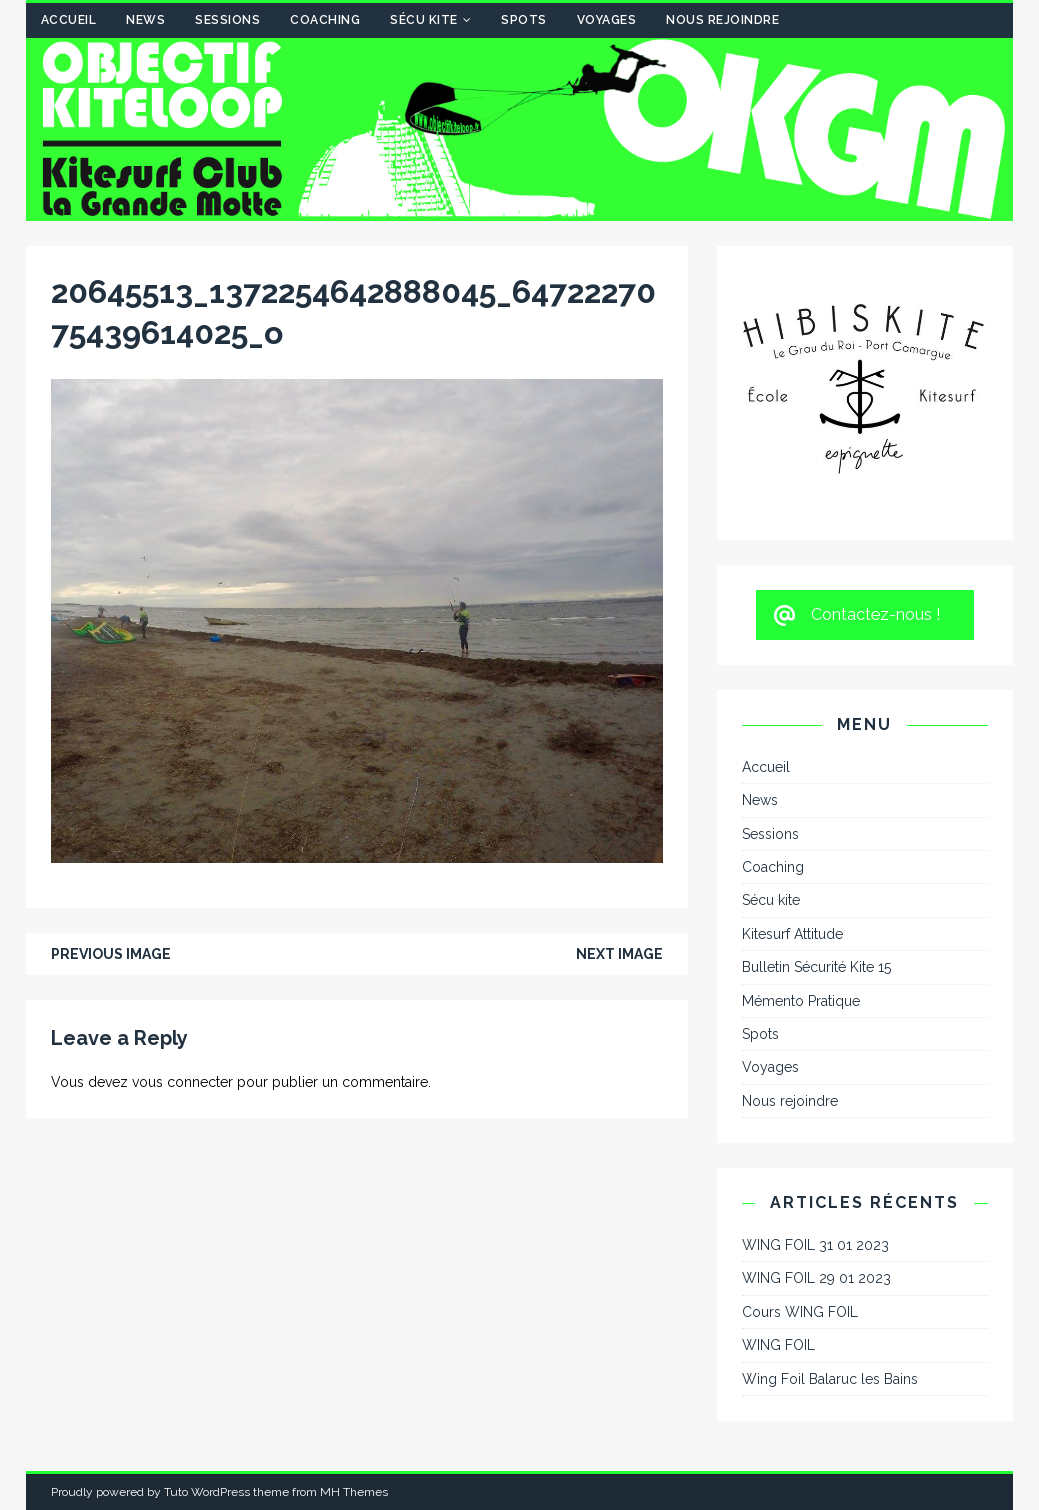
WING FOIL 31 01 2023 (815, 1245)
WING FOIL (778, 1345)
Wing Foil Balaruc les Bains (830, 1379)
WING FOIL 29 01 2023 (816, 1278)
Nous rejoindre (722, 20)
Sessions (227, 20)
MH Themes (354, 1492)
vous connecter (182, 1082)
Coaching (325, 20)
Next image (619, 954)
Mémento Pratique (801, 1001)
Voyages (607, 20)
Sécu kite (424, 20)
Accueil (69, 20)
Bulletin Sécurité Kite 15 (816, 967)
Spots (524, 20)
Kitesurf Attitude (792, 934)
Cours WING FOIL (800, 1312)
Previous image (111, 954)
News (145, 20)
